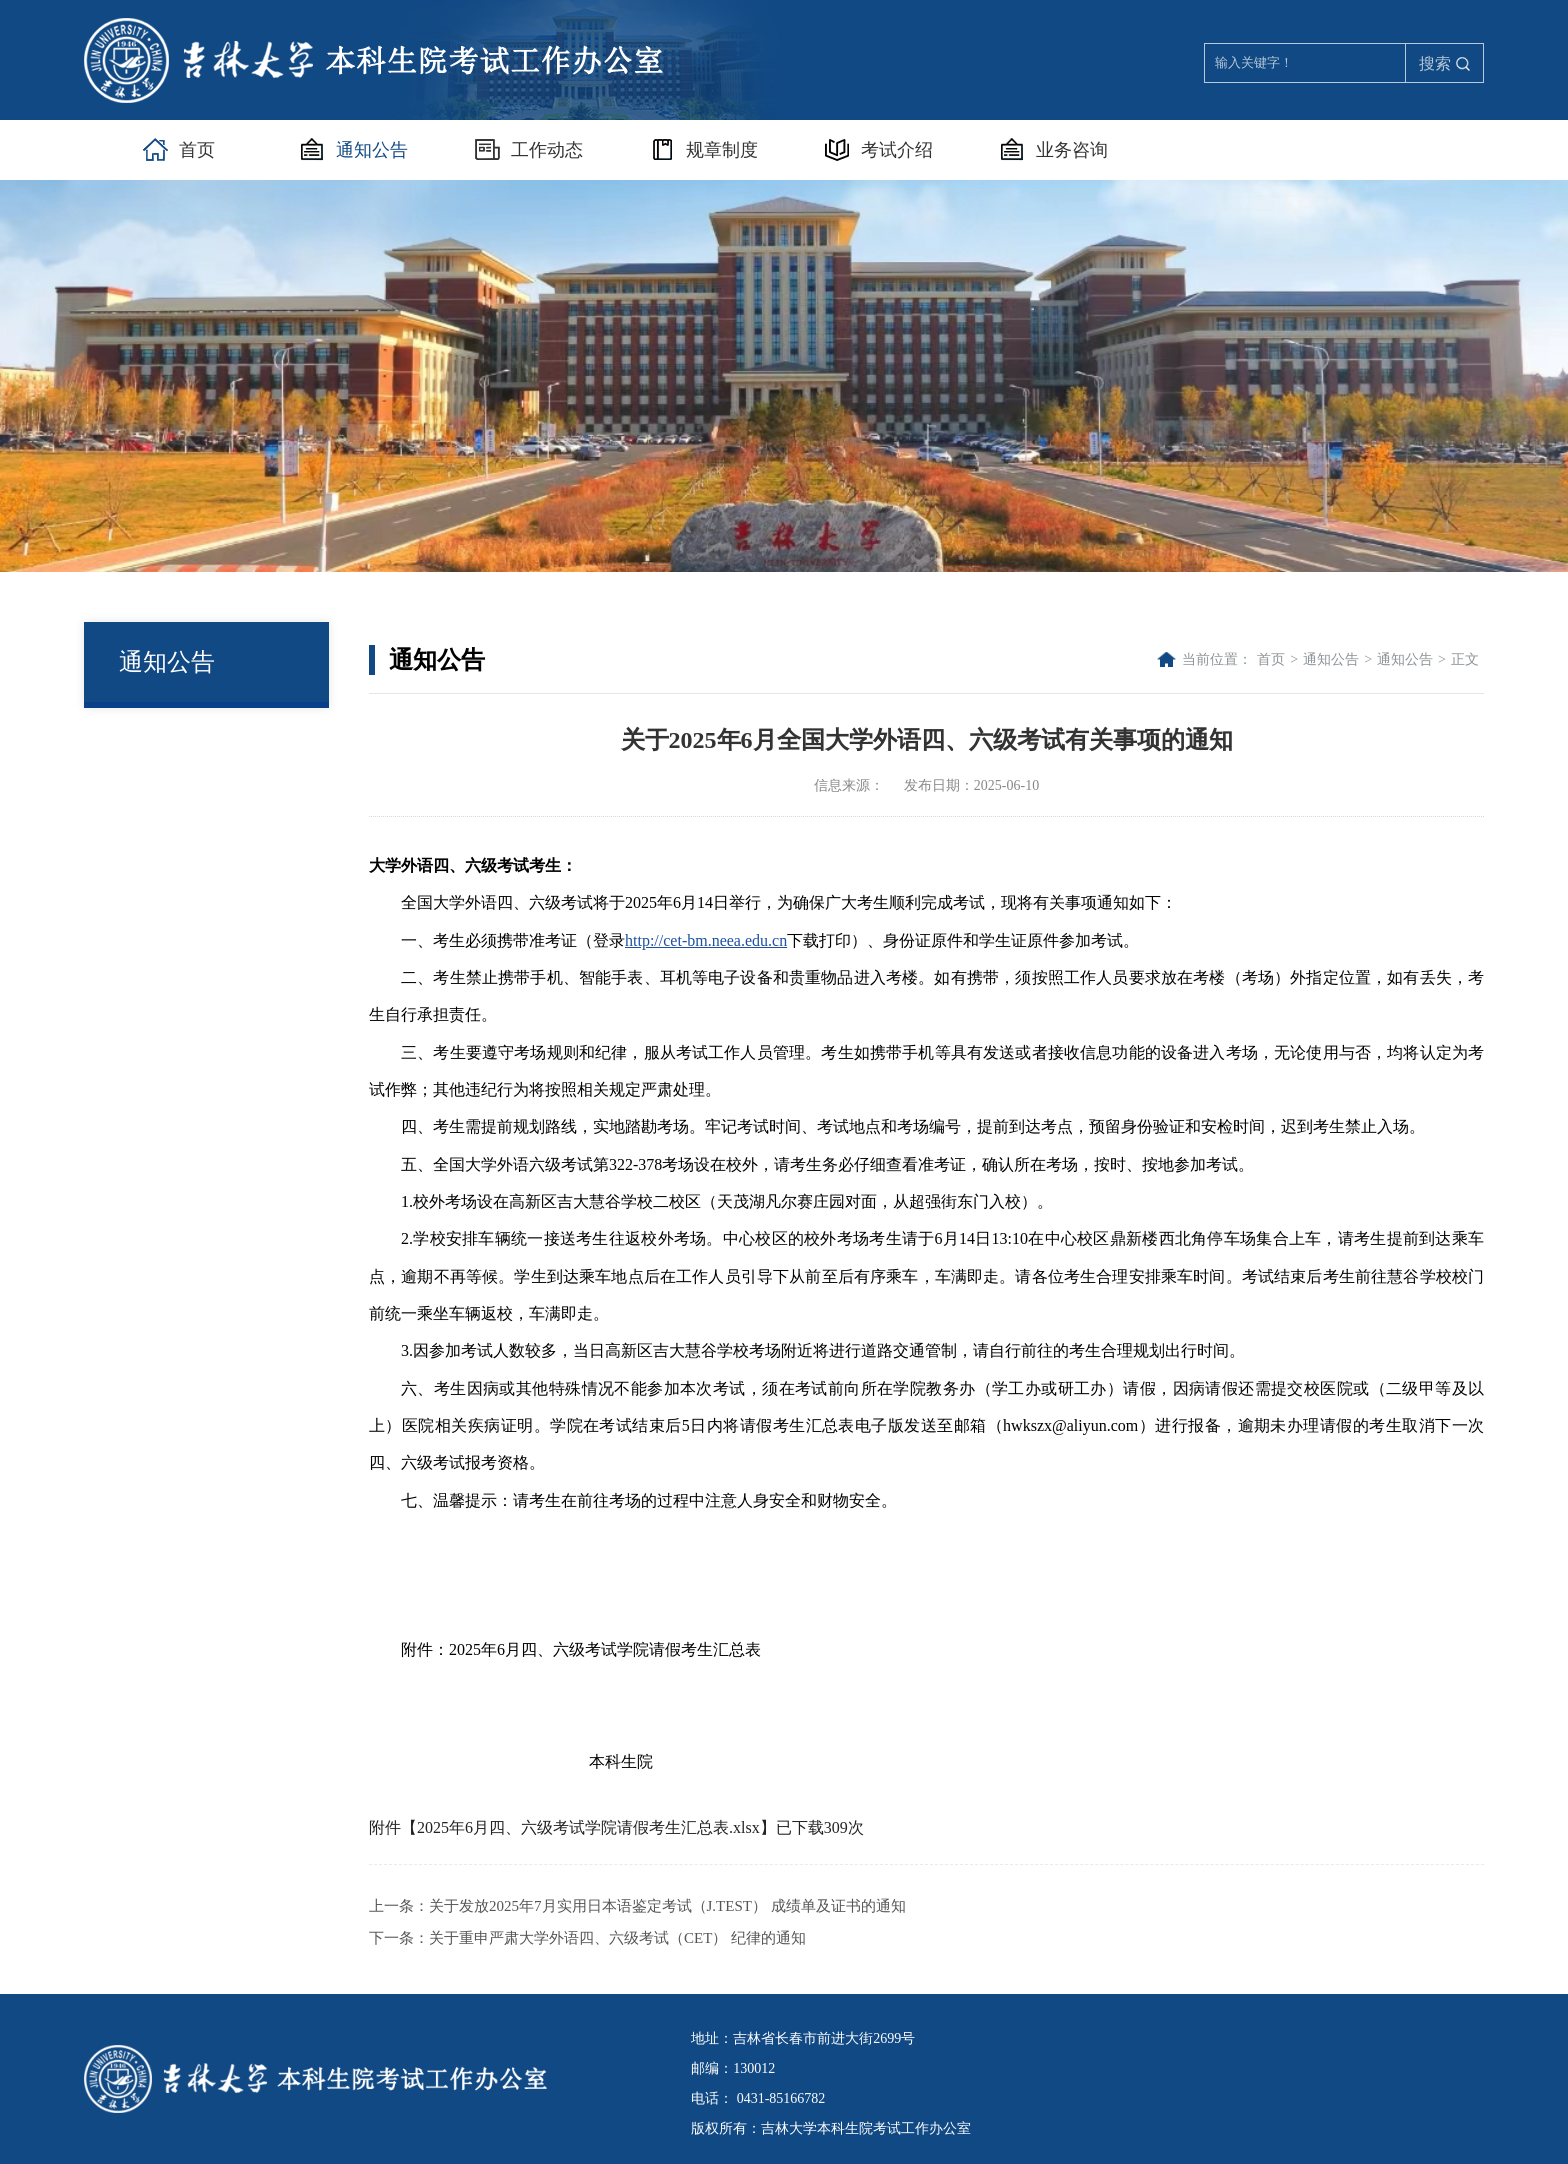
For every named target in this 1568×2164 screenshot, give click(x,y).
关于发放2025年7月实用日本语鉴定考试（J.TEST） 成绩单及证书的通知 (667, 1906)
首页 (1271, 659)
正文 (1465, 659)
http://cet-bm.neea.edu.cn (706, 940)
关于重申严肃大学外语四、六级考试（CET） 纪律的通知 (617, 1938)
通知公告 (1331, 659)
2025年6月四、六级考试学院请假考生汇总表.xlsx (588, 1827)
